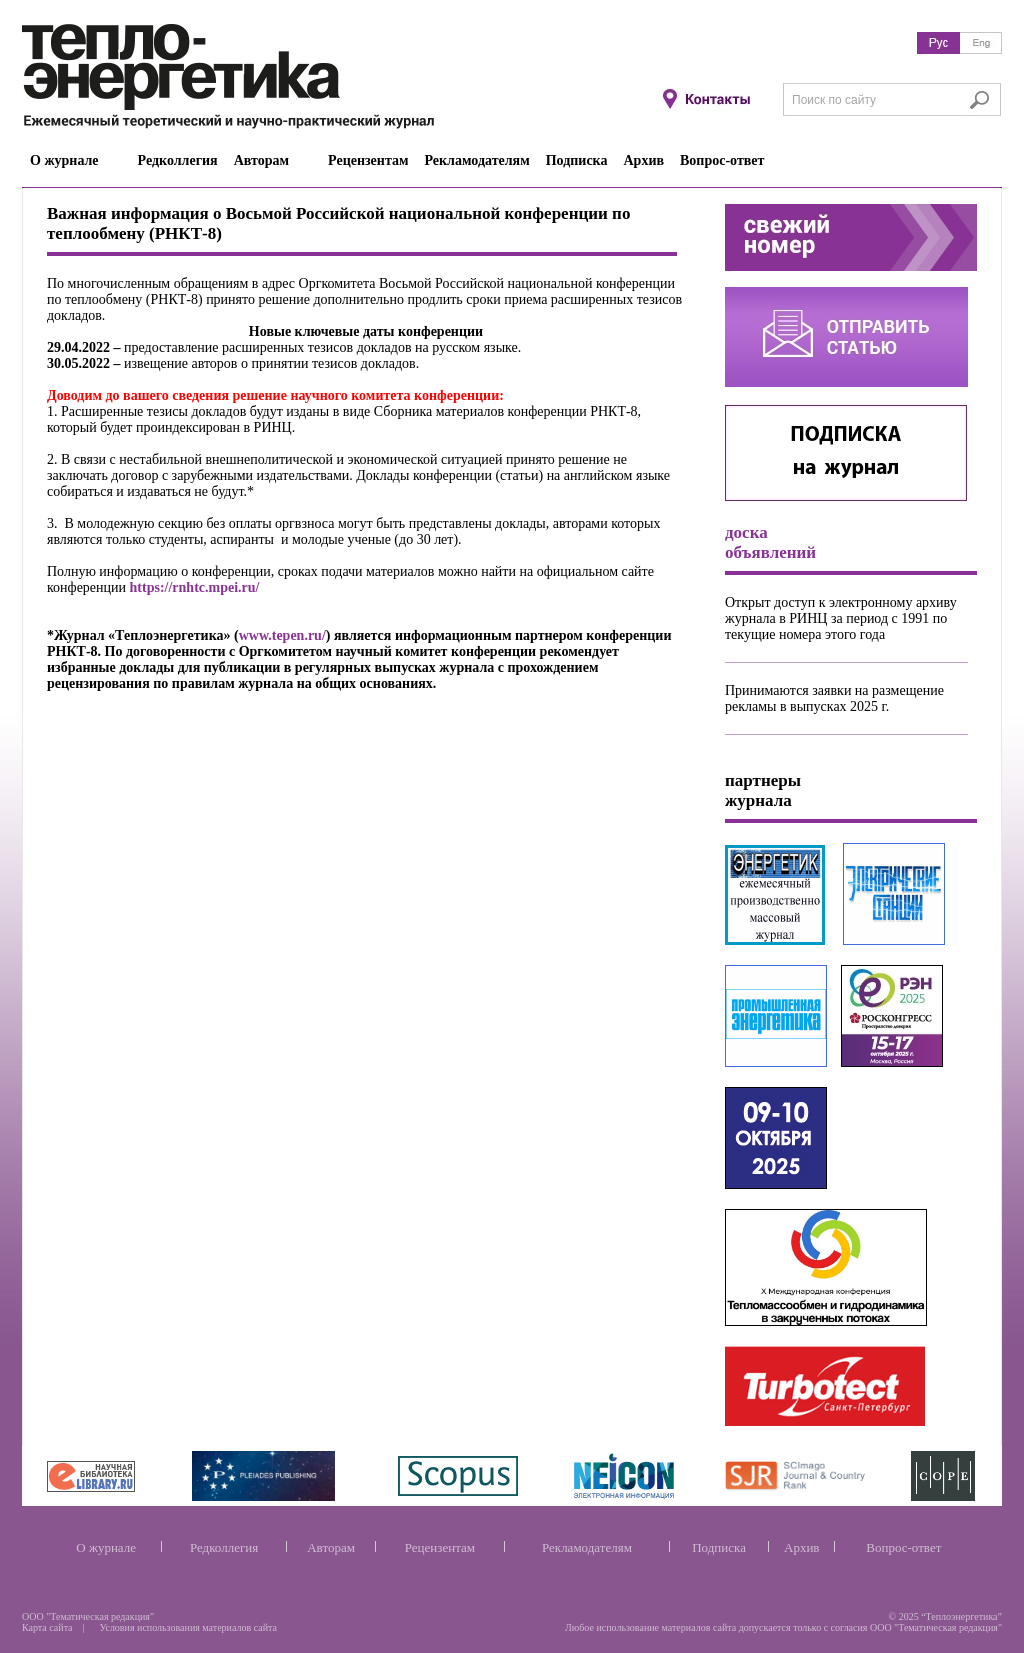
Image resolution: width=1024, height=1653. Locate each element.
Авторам (331, 1547)
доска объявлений (770, 542)
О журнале (106, 1547)
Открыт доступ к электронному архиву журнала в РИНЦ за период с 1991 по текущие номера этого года (841, 618)
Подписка (719, 1547)
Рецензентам (440, 1547)
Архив (801, 1547)
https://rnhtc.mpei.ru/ (195, 587)
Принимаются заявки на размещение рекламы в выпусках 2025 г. (834, 698)
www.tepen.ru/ (282, 635)
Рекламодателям (587, 1547)
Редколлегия (224, 1547)
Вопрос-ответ (903, 1547)
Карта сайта (47, 1627)
